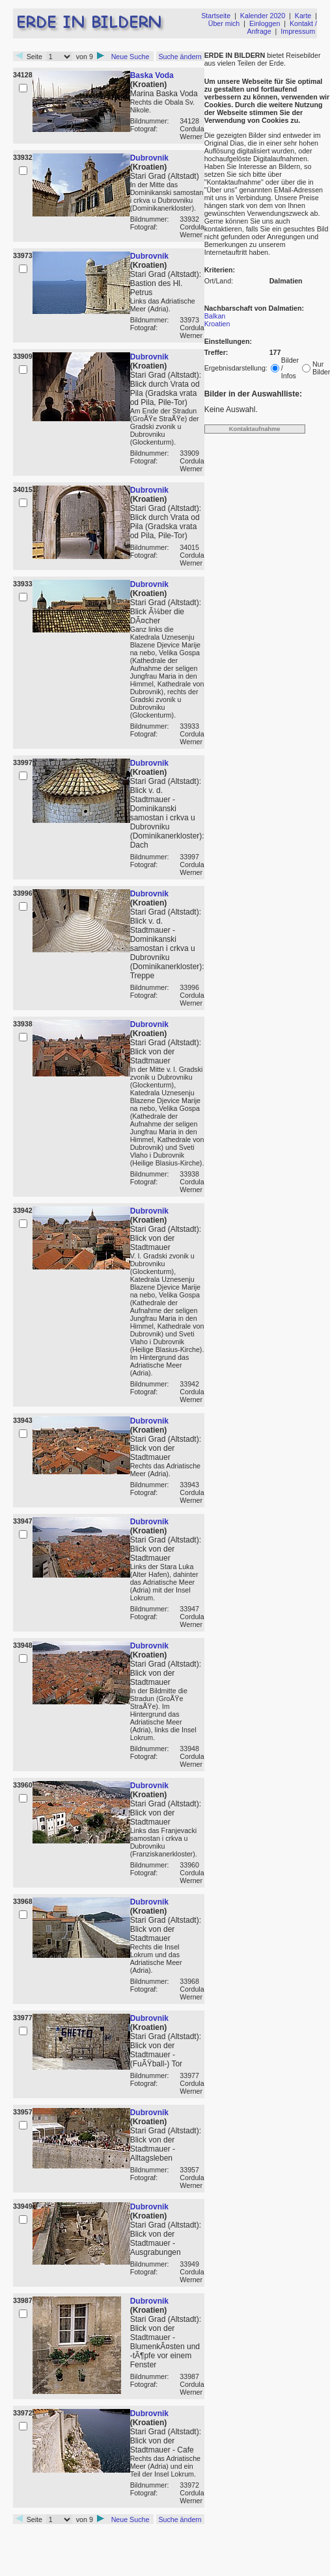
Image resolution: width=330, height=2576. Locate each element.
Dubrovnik (149, 158)
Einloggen (264, 23)
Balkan (215, 316)
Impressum (298, 31)
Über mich (224, 23)
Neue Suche (130, 56)
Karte (303, 16)
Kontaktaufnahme (255, 429)
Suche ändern (179, 56)
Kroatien (217, 324)
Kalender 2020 (262, 16)
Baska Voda (152, 75)
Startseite (215, 16)
